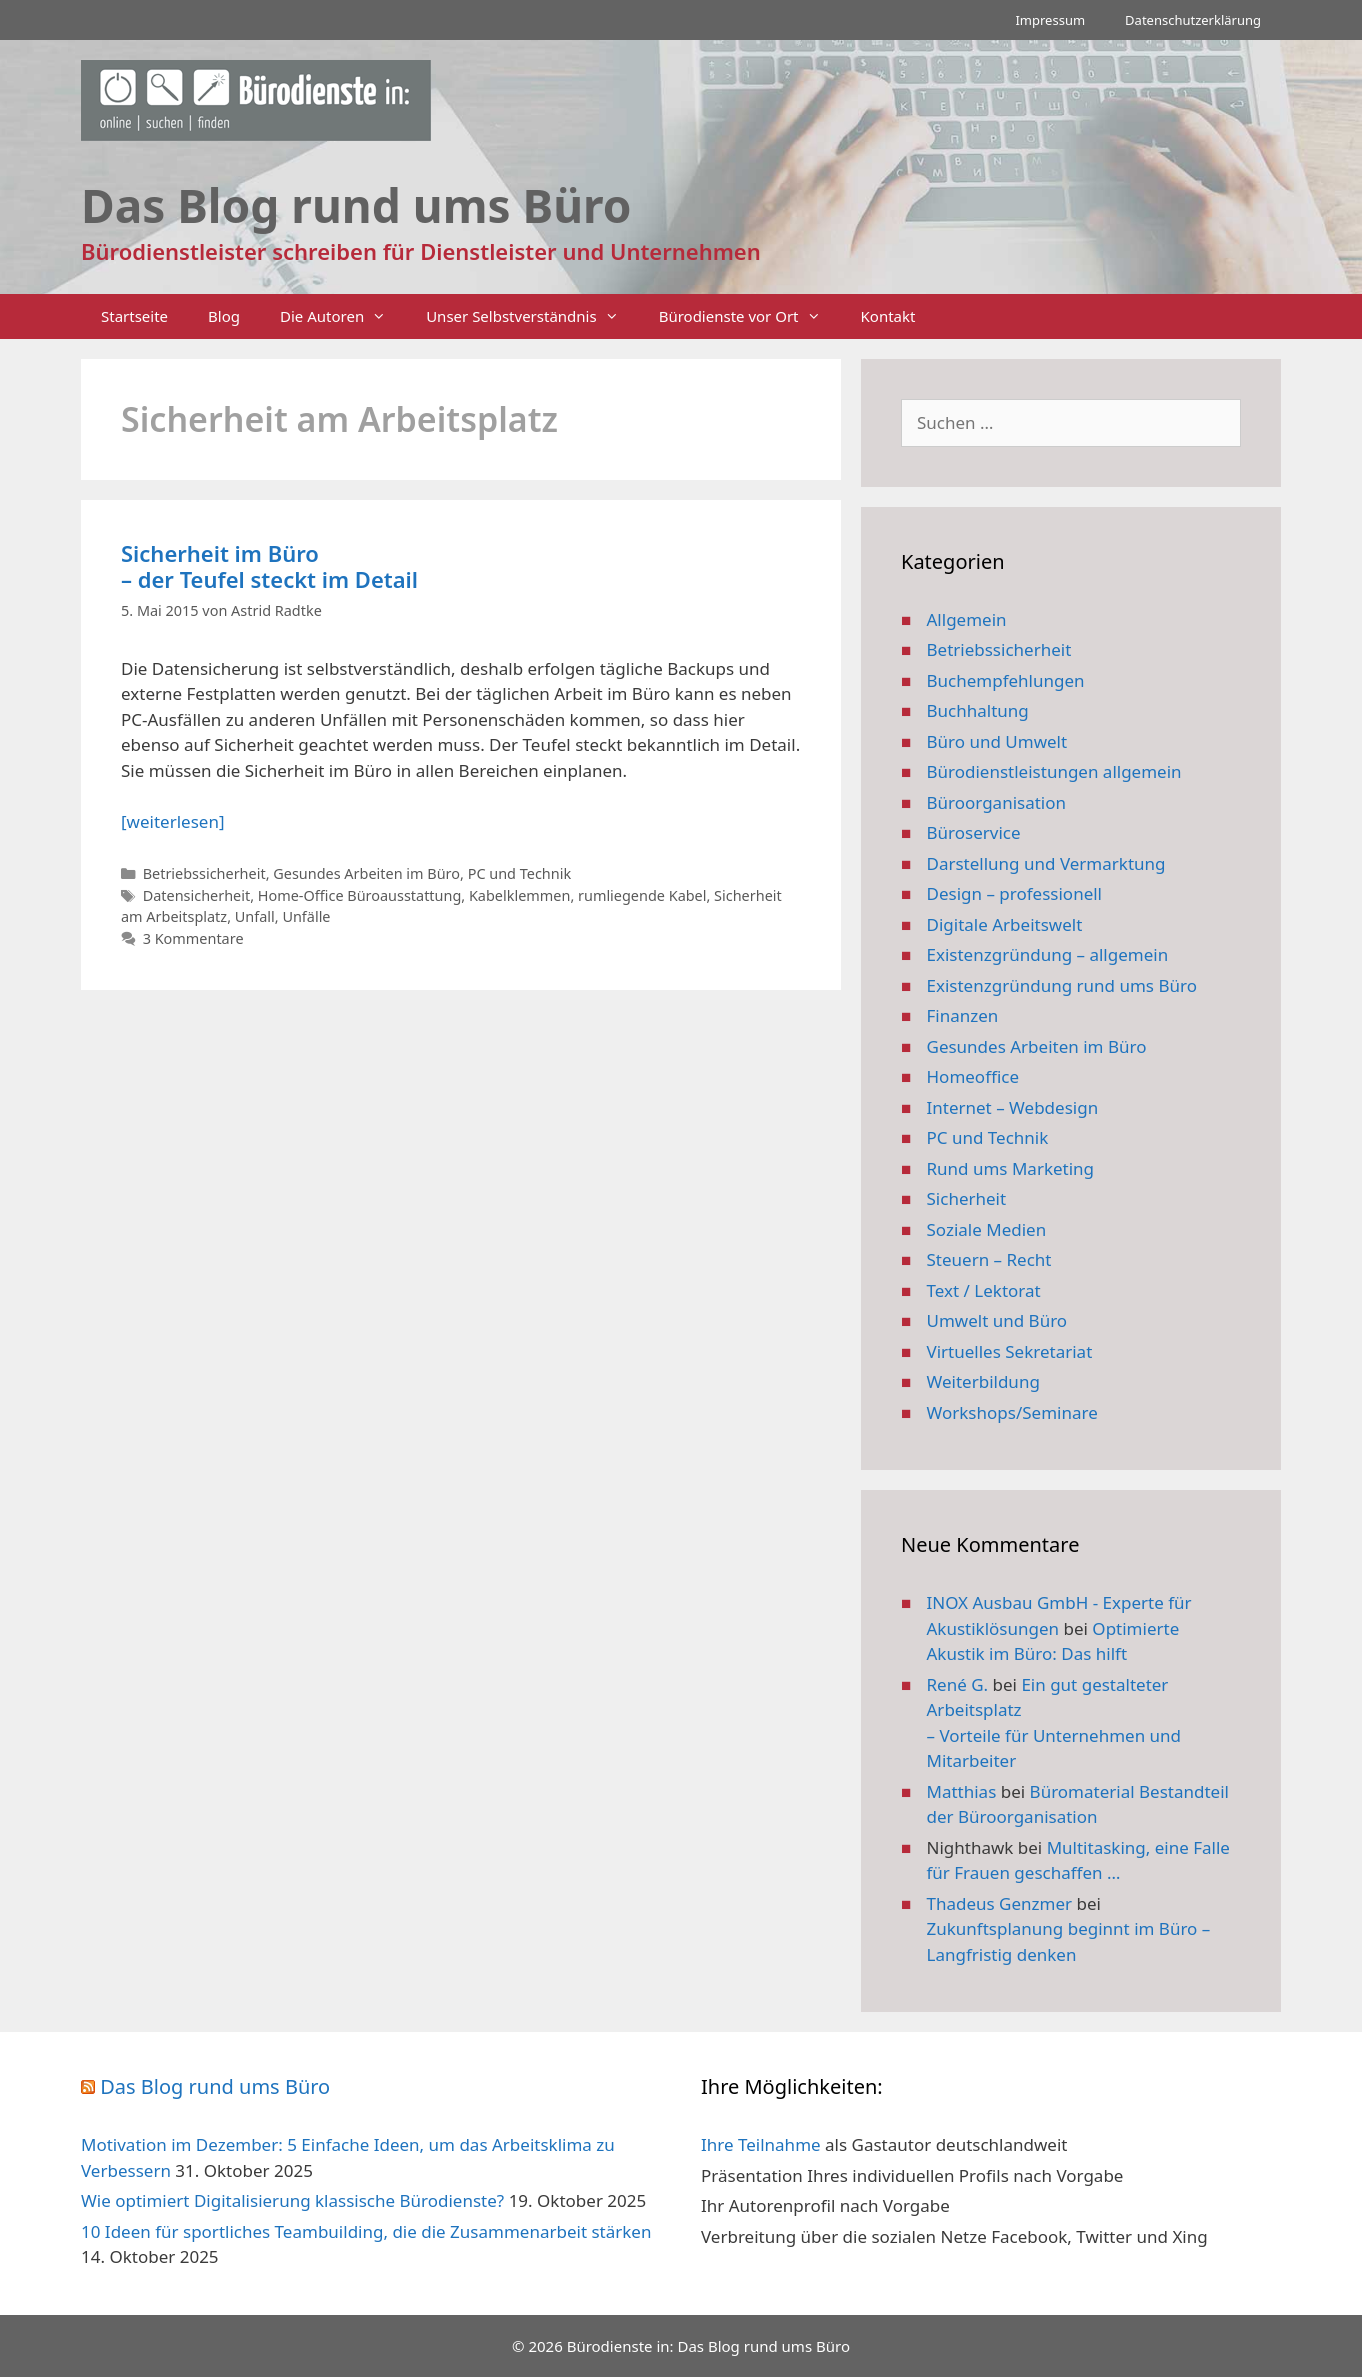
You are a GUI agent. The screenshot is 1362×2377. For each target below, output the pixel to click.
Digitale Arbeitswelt (1005, 924)
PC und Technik (519, 873)
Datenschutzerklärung (1193, 20)
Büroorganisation (997, 802)
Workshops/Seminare (1012, 1412)
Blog (224, 316)
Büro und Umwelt (997, 741)
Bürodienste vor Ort (750, 316)
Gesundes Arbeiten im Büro (366, 873)
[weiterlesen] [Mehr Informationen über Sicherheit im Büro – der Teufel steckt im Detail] (172, 821)
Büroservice (974, 832)
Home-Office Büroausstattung (360, 895)
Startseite (134, 316)
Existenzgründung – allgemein (1048, 954)
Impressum (1050, 20)
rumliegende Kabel (642, 895)
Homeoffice (973, 1076)
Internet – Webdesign (1013, 1107)
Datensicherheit (197, 895)
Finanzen (963, 1015)
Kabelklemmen (519, 895)
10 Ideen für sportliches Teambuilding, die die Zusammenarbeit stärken (366, 2231)
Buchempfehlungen (1006, 680)
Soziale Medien (987, 1229)
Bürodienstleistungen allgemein (1054, 771)
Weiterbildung (983, 1381)
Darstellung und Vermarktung (1046, 863)
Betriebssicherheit (204, 873)
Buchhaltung (978, 710)
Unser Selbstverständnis (532, 316)
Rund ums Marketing (1011, 1168)
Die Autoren (343, 316)
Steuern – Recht (989, 1259)
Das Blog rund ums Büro (215, 2086)
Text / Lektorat (984, 1290)
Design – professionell (1015, 893)
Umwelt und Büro (997, 1320)
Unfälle (306, 916)
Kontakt (888, 316)
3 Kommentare (193, 938)
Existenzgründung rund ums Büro (1062, 985)
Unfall (255, 916)
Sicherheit (967, 1198)
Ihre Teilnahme (761, 2144)
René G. (958, 1684)
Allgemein (967, 619)
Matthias (962, 1791)
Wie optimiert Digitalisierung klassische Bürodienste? (292, 2200)
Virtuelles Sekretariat (1010, 1351)
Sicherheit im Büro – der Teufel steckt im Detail (269, 566)
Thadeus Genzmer (1000, 1903)
